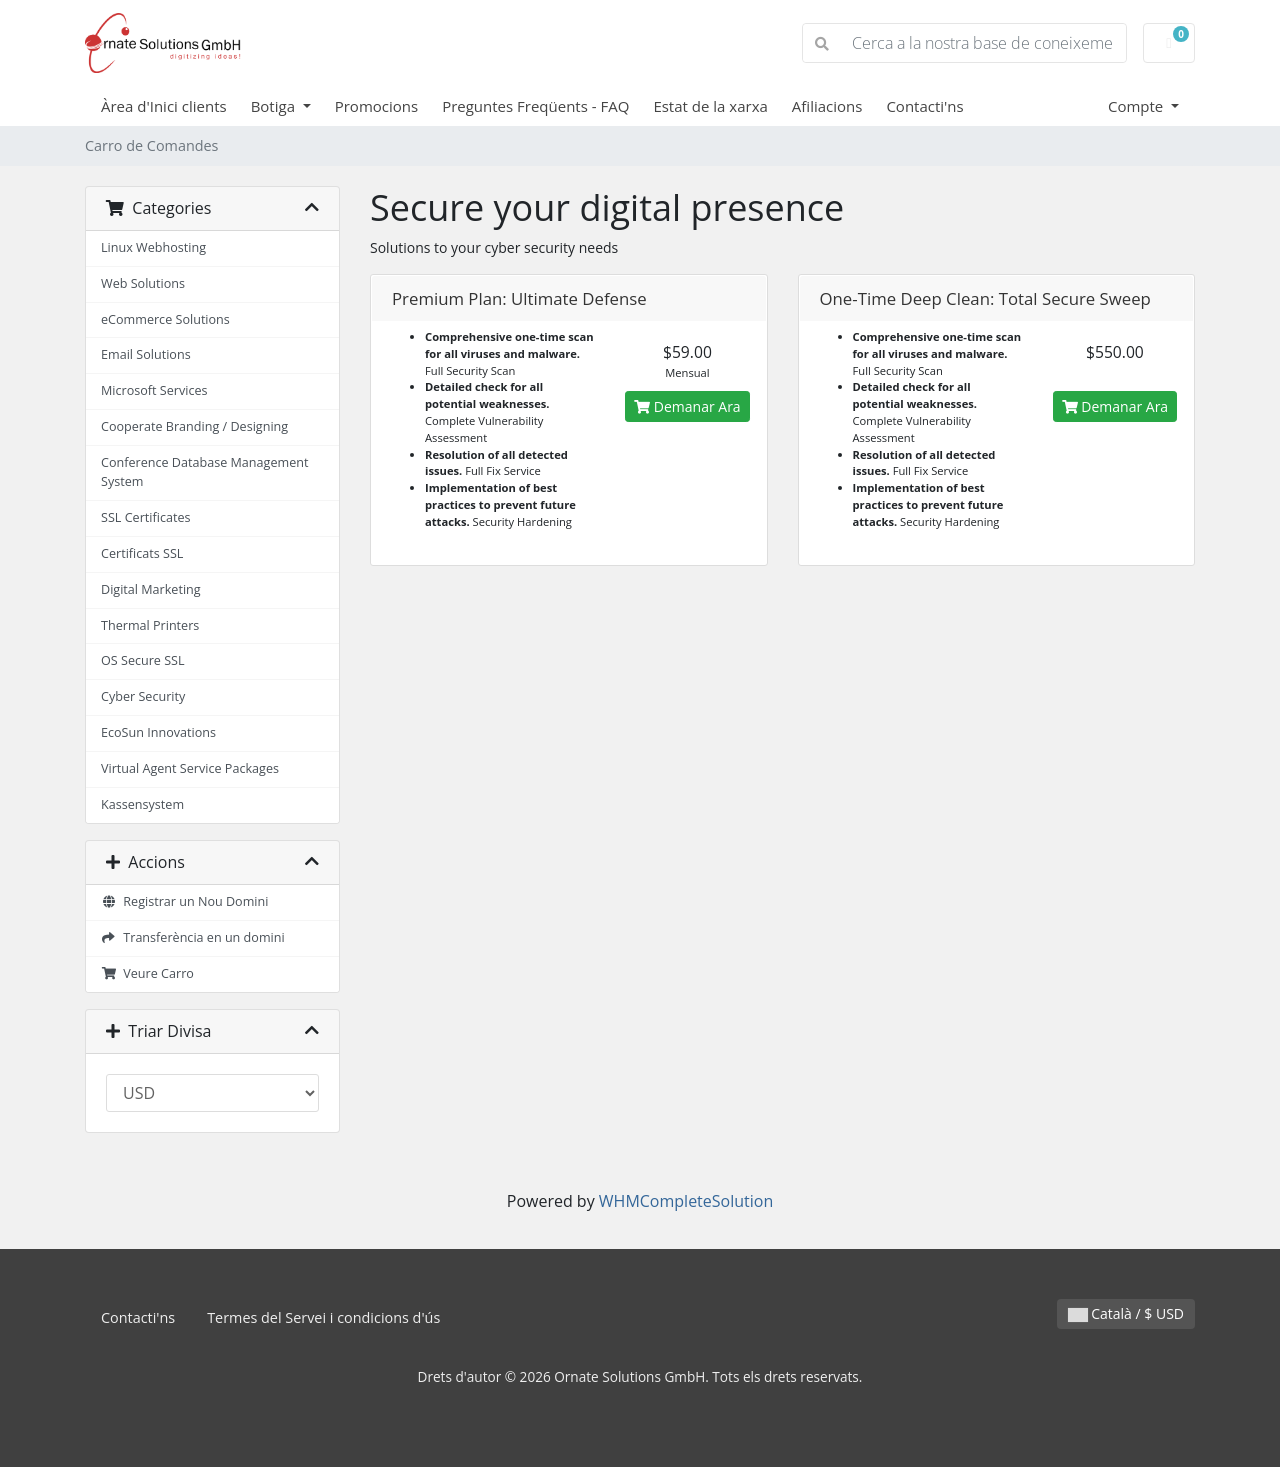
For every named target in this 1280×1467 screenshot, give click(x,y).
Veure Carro (147, 973)
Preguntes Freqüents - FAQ (535, 106)
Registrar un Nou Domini (184, 901)
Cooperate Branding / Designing (194, 426)
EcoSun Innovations (158, 732)
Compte (1137, 106)
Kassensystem (142, 804)
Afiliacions (827, 106)
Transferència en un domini (193, 937)
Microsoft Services (154, 390)
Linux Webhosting (153, 247)
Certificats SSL (142, 553)
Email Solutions (146, 354)
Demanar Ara (687, 406)
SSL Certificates (146, 517)
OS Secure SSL (143, 660)
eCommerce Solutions (165, 319)
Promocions (376, 106)
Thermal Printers (150, 625)
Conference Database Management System (204, 472)
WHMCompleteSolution (686, 1201)
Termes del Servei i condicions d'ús (323, 1317)
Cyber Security (143, 696)
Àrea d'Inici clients (164, 106)
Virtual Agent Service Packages (190, 768)
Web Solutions (143, 283)
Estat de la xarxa (710, 106)
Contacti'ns (924, 106)
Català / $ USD (1126, 1313)
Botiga (275, 106)
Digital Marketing (151, 589)
